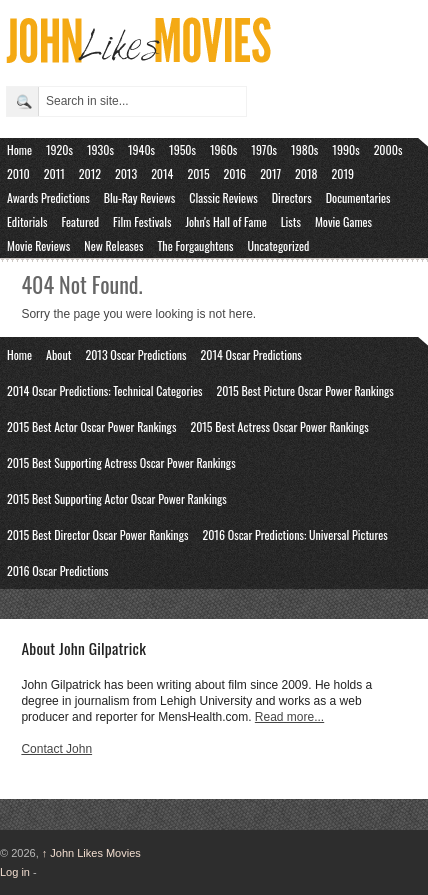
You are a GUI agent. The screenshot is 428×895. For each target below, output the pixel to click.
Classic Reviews (223, 197)
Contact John (56, 749)
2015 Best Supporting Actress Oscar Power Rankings (121, 462)
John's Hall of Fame (225, 221)
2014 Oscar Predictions (251, 354)
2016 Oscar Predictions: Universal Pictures (294, 534)
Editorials (27, 221)
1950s (182, 149)
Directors (292, 197)
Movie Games (343, 221)
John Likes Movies (91, 853)
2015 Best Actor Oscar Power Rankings (91, 426)
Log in (15, 872)
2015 (198, 173)
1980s (304, 149)
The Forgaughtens (195, 245)
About (58, 354)
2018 (306, 173)
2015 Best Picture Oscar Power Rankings (305, 390)
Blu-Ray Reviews (140, 197)
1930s (100, 149)
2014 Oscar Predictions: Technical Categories (105, 390)
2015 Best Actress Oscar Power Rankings (279, 426)
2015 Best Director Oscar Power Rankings (97, 534)
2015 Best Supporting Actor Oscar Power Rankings (117, 498)
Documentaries (358, 197)
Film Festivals (142, 221)
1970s (264, 149)
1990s (345, 149)
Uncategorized (279, 245)
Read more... (289, 717)
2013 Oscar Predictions (135, 354)
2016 (235, 173)
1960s (223, 149)
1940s (141, 149)
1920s (59, 149)
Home (19, 149)
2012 (90, 173)
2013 (126, 173)
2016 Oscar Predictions (58, 570)
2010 (18, 173)
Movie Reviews (38, 245)
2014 (162, 173)
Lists (291, 221)
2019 (343, 173)
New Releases (113, 245)
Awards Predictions (48, 197)
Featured (80, 221)
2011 (54, 173)
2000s (388, 149)
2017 (270, 173)
